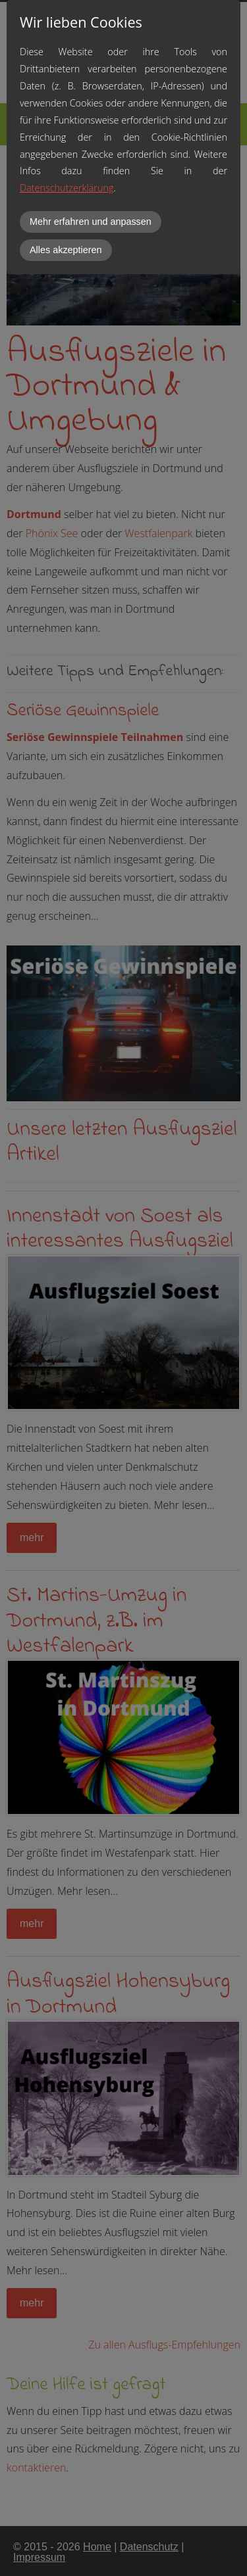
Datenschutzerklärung (66, 187)
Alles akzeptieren (66, 250)
